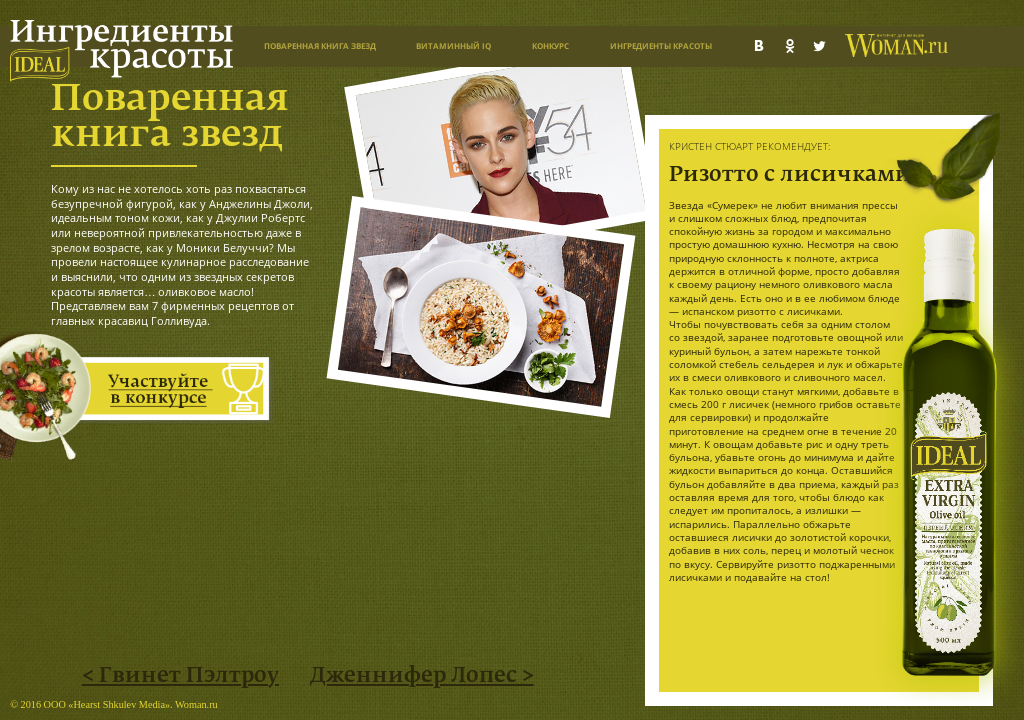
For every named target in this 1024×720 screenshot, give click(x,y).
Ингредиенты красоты (661, 45)
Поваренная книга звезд (320, 45)
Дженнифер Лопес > (422, 676)
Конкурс (550, 45)
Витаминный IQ (453, 45)
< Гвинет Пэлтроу (180, 676)
